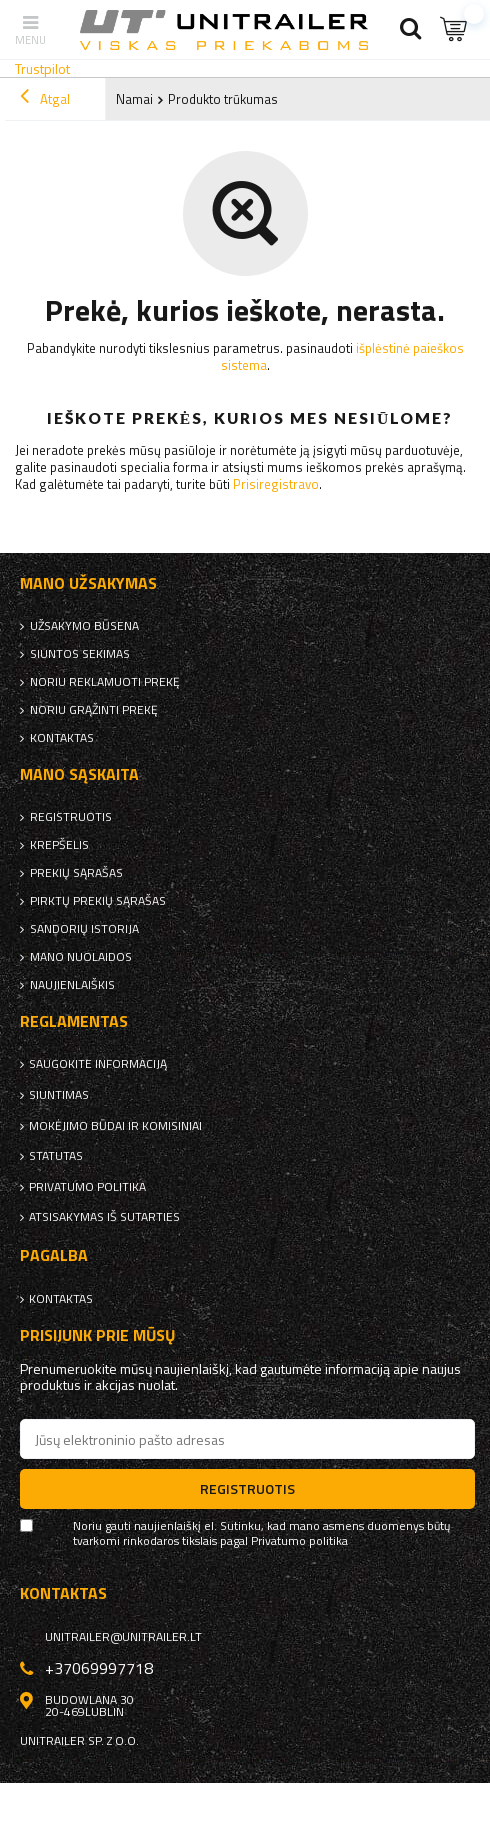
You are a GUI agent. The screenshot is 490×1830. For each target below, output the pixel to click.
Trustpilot (42, 68)
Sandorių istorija (84, 929)
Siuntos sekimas (80, 654)
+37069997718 (99, 1668)
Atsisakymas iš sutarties (104, 1217)
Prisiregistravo (276, 484)
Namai (134, 99)
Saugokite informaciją (98, 1064)
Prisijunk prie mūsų (98, 1335)
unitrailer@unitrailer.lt (123, 1637)
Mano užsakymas (88, 583)
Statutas (56, 1156)
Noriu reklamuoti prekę (105, 682)
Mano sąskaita (79, 774)
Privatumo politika (87, 1187)
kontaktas (62, 738)
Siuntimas (59, 1095)
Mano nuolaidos (81, 957)
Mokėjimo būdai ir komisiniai (115, 1126)
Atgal (45, 99)
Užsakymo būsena (84, 626)
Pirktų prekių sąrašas (98, 901)
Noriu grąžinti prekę (94, 710)
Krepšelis (59, 845)
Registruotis (71, 817)
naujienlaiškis (72, 985)
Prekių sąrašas (76, 873)
